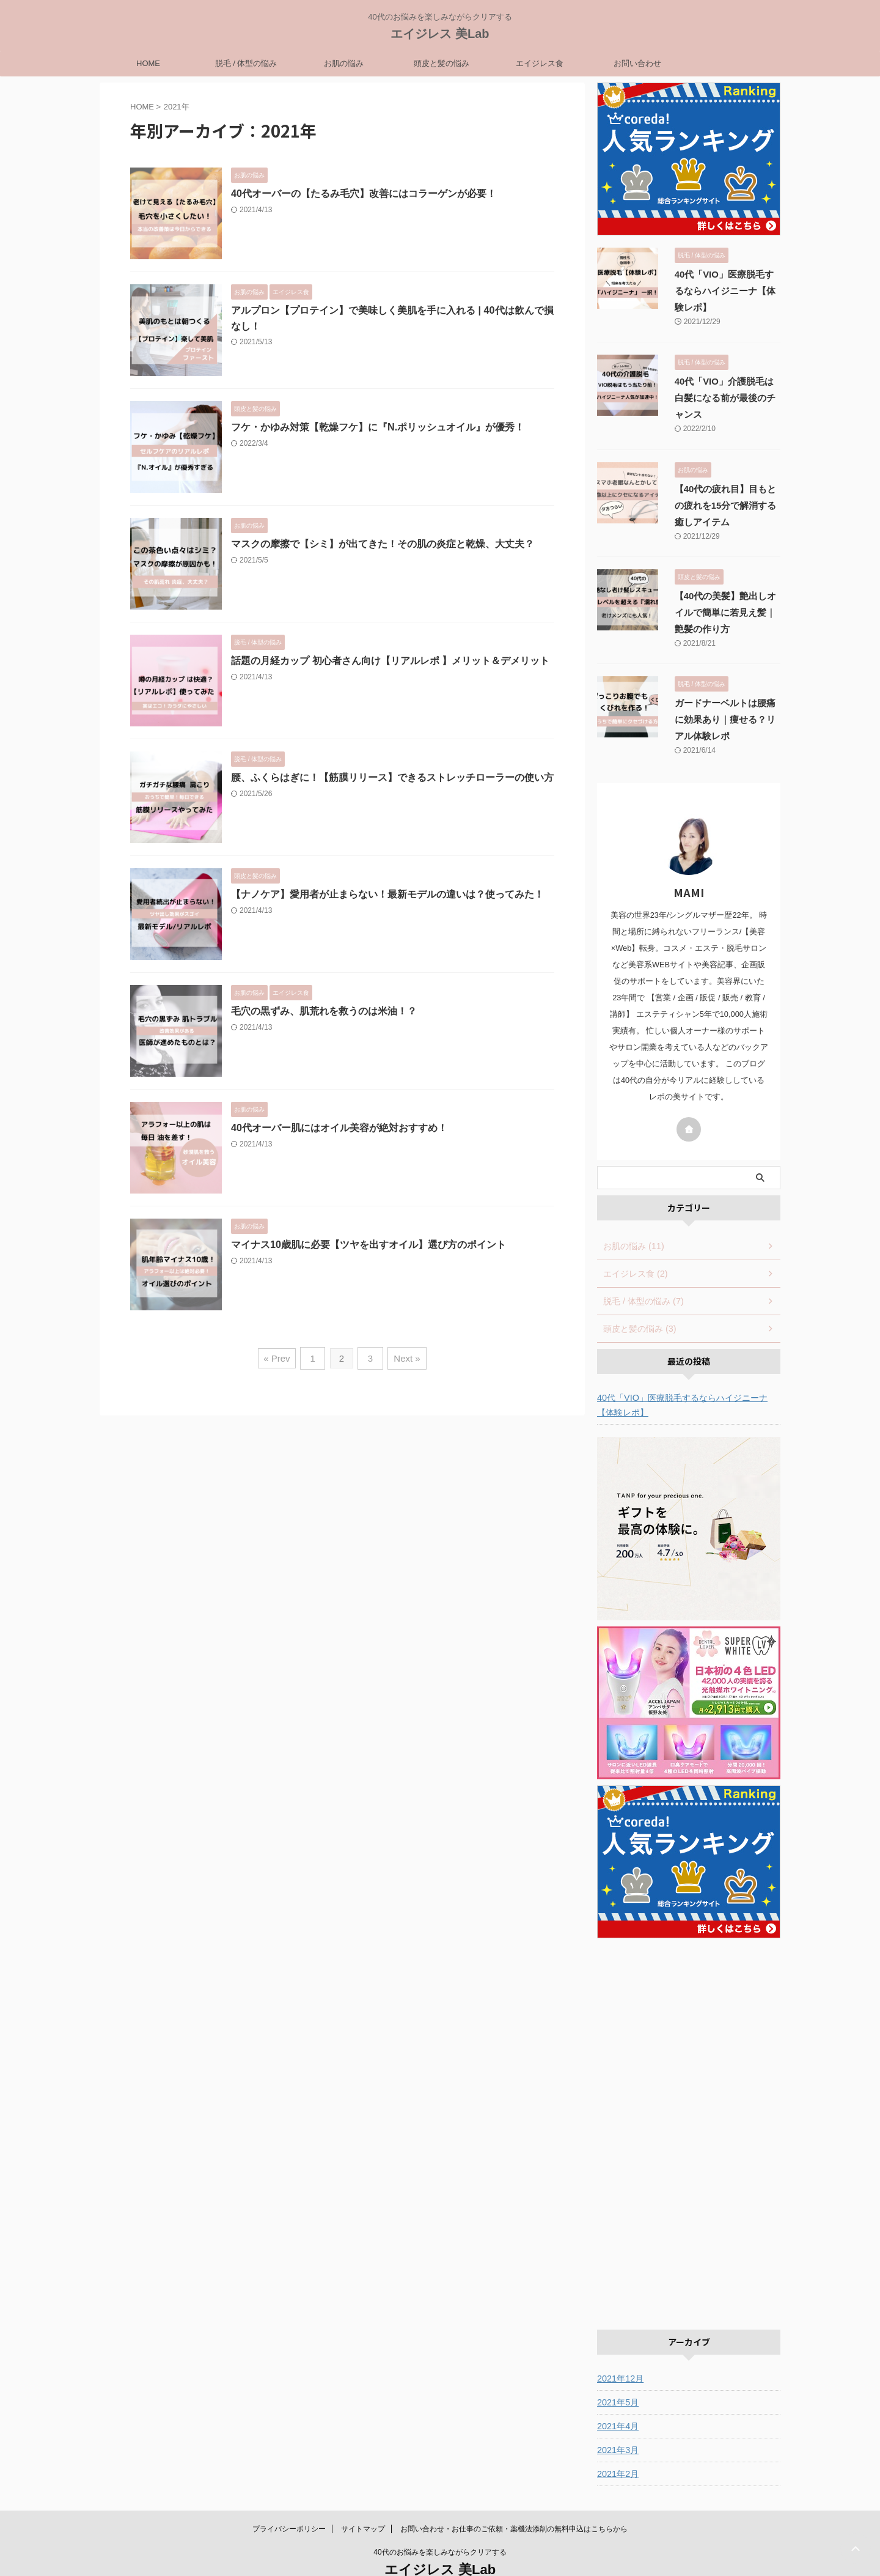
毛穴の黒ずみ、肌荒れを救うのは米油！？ (324, 1011)
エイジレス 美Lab (440, 33)
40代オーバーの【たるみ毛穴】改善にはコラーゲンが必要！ (363, 193)
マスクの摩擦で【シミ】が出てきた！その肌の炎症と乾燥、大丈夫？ (382, 544)
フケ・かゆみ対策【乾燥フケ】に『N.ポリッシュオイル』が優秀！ (377, 427)
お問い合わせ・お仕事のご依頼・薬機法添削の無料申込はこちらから (514, 2496)
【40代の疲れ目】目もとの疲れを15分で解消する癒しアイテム (723, 472)
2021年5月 (617, 2369)
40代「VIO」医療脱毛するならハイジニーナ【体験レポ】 (682, 1372)
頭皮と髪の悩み (441, 63)
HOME (148, 63)
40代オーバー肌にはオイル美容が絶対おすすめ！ (339, 1128)
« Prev (279, 1357)
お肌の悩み (344, 63)
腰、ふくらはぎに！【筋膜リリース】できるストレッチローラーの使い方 (392, 777)
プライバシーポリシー (289, 2496)
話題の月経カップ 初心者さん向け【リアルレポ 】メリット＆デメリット (390, 660)
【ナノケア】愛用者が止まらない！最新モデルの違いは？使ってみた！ (387, 894)
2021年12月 (620, 2345)
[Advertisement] (688, 2094)
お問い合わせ (637, 63)
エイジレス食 (539, 63)
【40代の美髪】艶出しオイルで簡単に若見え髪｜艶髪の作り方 (723, 579)
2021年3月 (617, 2417)
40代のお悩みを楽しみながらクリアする (439, 2519)
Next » (405, 1357)
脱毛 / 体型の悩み (246, 63)
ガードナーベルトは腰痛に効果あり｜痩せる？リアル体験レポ (723, 686)
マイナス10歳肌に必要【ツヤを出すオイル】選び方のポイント (368, 1244)
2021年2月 (617, 2441)
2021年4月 (617, 2393)
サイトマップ (363, 2496)
